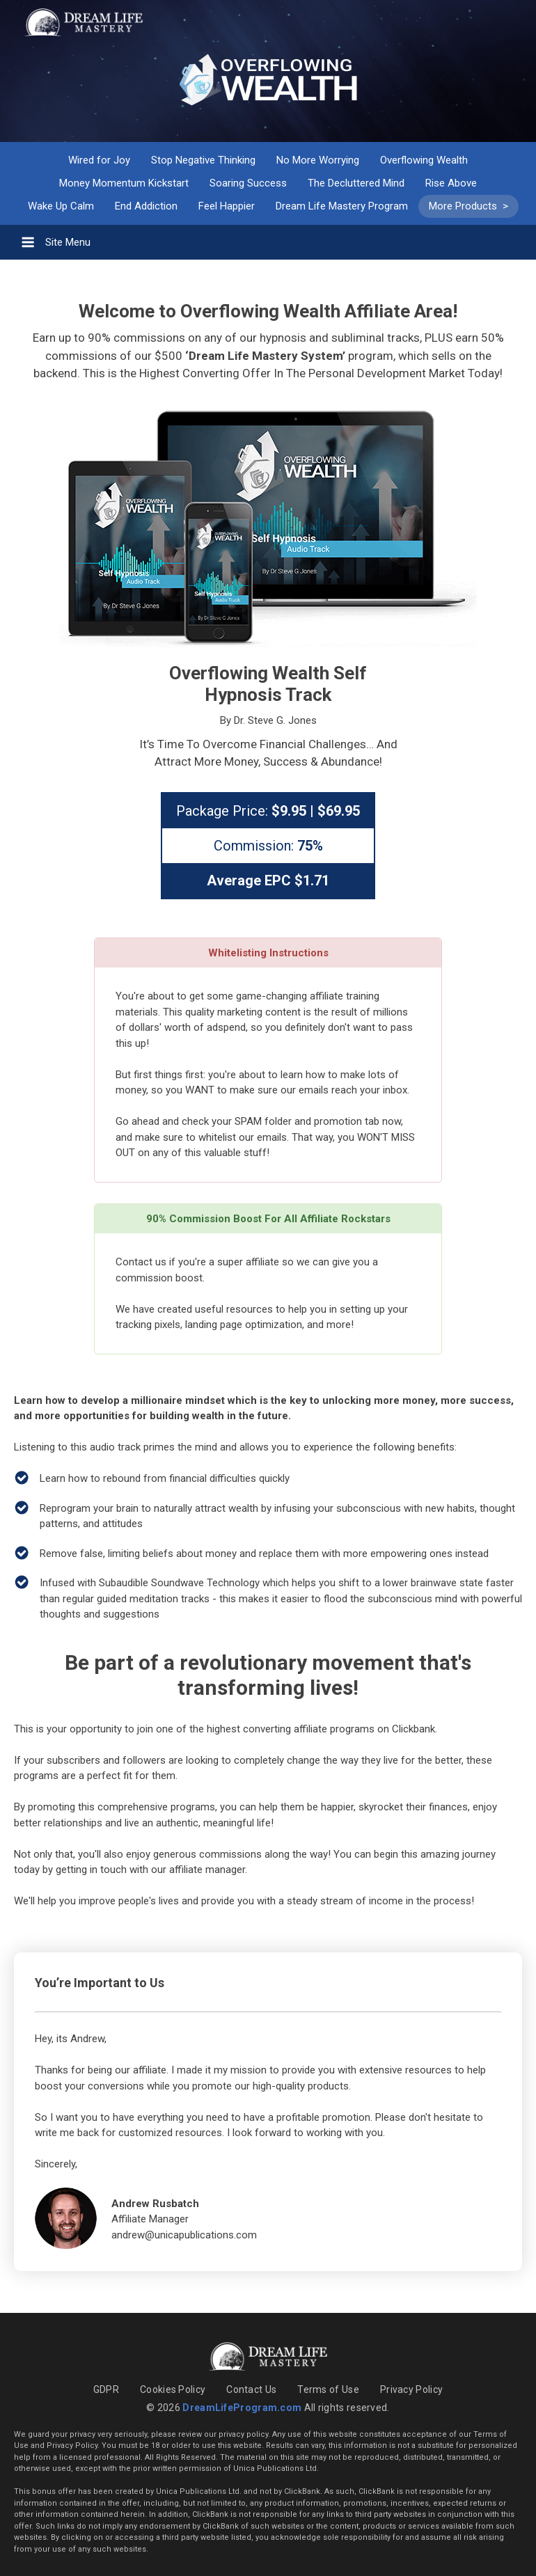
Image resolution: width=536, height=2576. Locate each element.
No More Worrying (317, 160)
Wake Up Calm (61, 206)
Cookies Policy (172, 2389)
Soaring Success (248, 183)
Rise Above (451, 183)
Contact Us (251, 2389)
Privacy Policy (411, 2389)
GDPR (106, 2389)
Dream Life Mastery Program (342, 206)
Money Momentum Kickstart (124, 183)
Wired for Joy (99, 160)
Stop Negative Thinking (203, 160)
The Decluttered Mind (356, 183)
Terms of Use (328, 2389)
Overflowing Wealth (424, 160)
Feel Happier (226, 206)
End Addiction (146, 206)
